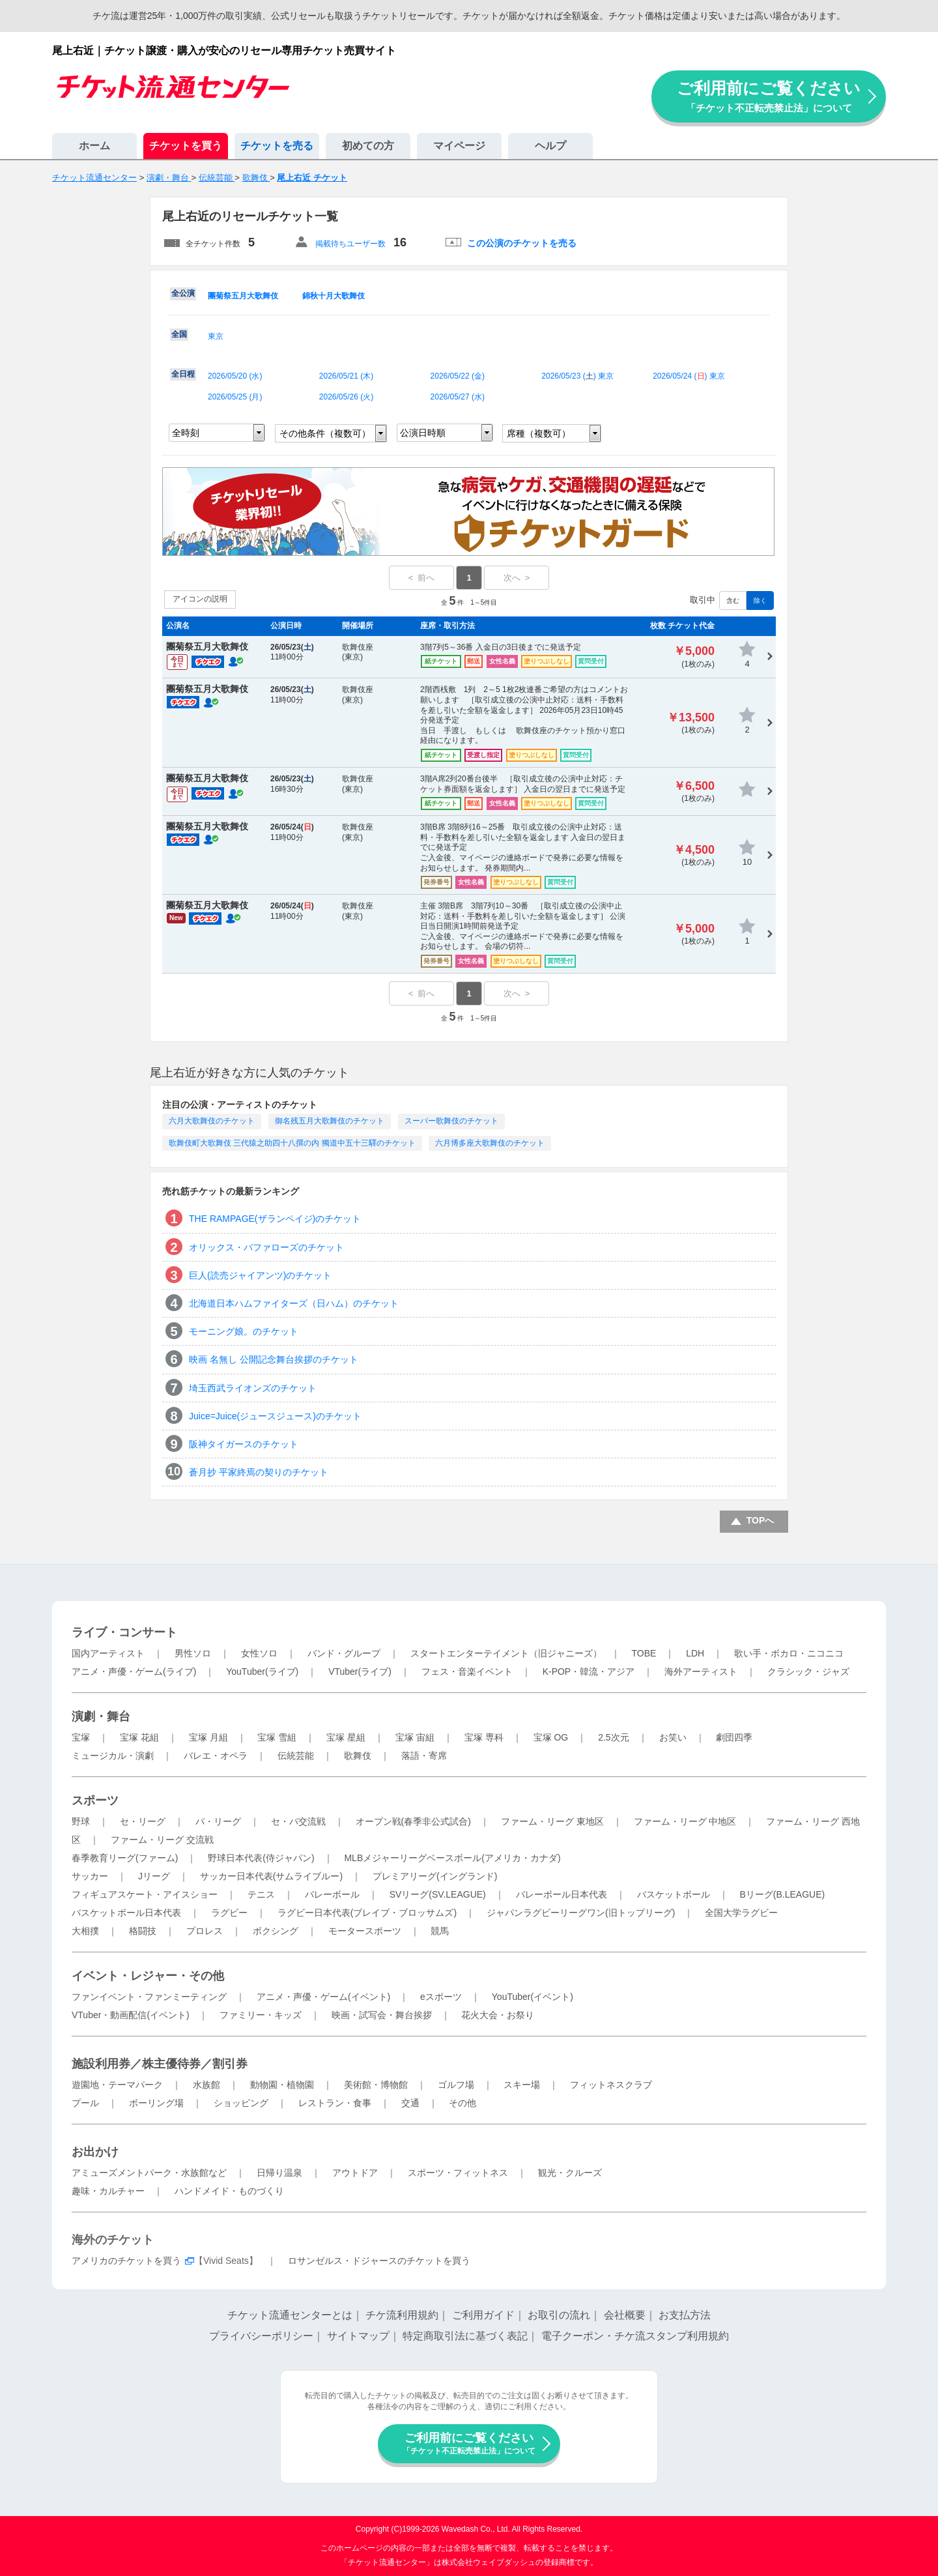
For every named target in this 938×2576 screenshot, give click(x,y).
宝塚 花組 (139, 1737)
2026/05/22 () (458, 376)
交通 (410, 2103)
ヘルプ (550, 145)
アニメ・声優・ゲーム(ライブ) (134, 1671)
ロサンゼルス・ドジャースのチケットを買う (379, 2260)
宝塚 (81, 1737)
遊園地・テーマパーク (117, 2084)
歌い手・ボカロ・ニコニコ (789, 1653)
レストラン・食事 (334, 2103)
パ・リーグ (218, 1821)
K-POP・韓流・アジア (589, 1671)
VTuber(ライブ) (359, 1671)
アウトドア (355, 2172)
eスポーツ (441, 1996)
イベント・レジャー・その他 (148, 1975)
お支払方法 (685, 2315)
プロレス (204, 1931)
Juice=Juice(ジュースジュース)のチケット (275, 1416)
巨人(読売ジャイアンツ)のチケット (260, 1275)
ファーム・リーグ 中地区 (685, 1821)
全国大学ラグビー (741, 1912)
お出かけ (95, 2151)
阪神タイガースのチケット (243, 1444)
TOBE (643, 1653)
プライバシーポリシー (261, 2335)
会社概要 (625, 2315)
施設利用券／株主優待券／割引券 (160, 2063)
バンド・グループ (343, 1653)
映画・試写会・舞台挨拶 (382, 2015)
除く (760, 600)
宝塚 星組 (345, 1737)
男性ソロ (193, 1653)
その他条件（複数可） (325, 433)
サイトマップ (358, 2335)
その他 (462, 2103)
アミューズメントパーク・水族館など (149, 2172)
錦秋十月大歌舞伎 (333, 295)
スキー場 (522, 2084)
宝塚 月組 (208, 1737)
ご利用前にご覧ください (768, 96)
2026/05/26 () (346, 396)
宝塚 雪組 (276, 1737)
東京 (215, 336)
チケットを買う (185, 145)
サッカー (90, 1876)
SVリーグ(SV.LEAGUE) (438, 1894)
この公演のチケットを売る (521, 243)
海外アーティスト (700, 1671)
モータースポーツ (364, 1931)
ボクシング (275, 1931)
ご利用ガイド (483, 2315)
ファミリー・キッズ (261, 2015)
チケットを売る (276, 145)
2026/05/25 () (235, 396)
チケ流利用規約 (401, 2315)
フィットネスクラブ (611, 2084)
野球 (81, 1821)
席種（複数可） (539, 433)
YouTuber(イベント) (532, 1996)
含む (732, 600)
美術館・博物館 (376, 2084)
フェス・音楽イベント (467, 1671)
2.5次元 (613, 1737)
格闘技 (142, 1931)
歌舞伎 (357, 1755)
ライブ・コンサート (124, 1632)
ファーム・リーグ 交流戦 (162, 1839)
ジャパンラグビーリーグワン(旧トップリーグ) (581, 1912)
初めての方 (368, 145)
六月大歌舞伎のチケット (212, 1120)
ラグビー (229, 1912)
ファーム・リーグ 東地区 (552, 1821)
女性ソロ (259, 1653)
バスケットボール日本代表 (126, 1912)
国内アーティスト (108, 1653)
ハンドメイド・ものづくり (229, 2191)
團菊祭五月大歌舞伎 (243, 295)
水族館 (206, 2084)
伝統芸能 (295, 1755)
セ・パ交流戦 (298, 1821)
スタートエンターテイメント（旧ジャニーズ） (506, 1653)
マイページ (459, 145)
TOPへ (760, 1520)
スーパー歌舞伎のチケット (451, 1120)
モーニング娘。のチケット (243, 1331)
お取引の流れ (559, 2315)
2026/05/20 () (235, 376)
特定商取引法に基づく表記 (465, 2335)
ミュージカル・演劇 (113, 1755)
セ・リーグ (142, 1821)
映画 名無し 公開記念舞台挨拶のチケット (273, 1359)
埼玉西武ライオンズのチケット (253, 1388)
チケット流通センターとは (289, 2315)
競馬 (440, 1931)
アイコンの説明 (200, 598)
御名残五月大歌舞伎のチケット (329, 1120)
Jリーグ (154, 1876)
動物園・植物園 (282, 2084)
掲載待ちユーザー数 (350, 243)
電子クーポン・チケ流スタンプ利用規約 (635, 2335)
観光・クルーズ (570, 2172)
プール (85, 2103)
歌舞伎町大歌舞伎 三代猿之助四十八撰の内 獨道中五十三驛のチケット (292, 1143)
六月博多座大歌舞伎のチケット (490, 1143)
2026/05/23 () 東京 (577, 376)
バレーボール (332, 1894)
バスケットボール (673, 1894)
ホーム (94, 145)
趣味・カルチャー (108, 2191)
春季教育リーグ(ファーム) (125, 1858)
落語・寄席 (424, 1755)
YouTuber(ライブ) (262, 1671)
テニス (261, 1894)
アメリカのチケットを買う (126, 2260)
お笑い (673, 1737)
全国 (179, 334)
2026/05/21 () (346, 376)
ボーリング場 (156, 2103)
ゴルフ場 (456, 2084)
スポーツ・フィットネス (458, 2172)
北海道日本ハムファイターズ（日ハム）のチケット (294, 1303)
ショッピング (241, 2103)
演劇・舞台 (101, 1716)
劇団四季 (734, 1737)
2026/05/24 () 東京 (689, 376)
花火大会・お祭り (497, 2015)
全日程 (183, 374)
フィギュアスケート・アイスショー (145, 1894)
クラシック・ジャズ (808, 1671)
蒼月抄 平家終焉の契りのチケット (258, 1472)
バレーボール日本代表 (561, 1894)
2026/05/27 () (458, 396)
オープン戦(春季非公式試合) (413, 1821)
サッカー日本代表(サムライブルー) (271, 1876)
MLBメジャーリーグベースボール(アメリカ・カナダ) (452, 1858)
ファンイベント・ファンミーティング (149, 1996)
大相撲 (85, 1931)
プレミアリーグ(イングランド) (435, 1876)
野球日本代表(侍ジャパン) (261, 1858)
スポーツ (95, 1800)
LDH (695, 1653)
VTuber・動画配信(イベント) (131, 2015)
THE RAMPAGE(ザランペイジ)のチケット (275, 1218)
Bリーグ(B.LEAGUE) (782, 1894)
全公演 (183, 293)
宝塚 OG (551, 1737)
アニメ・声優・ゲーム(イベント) (323, 1996)
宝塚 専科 (484, 1737)
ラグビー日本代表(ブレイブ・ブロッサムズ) (367, 1912)
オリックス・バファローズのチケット (266, 1247)
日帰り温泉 (279, 2172)
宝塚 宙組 (414, 1737)
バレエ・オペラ (216, 1755)
